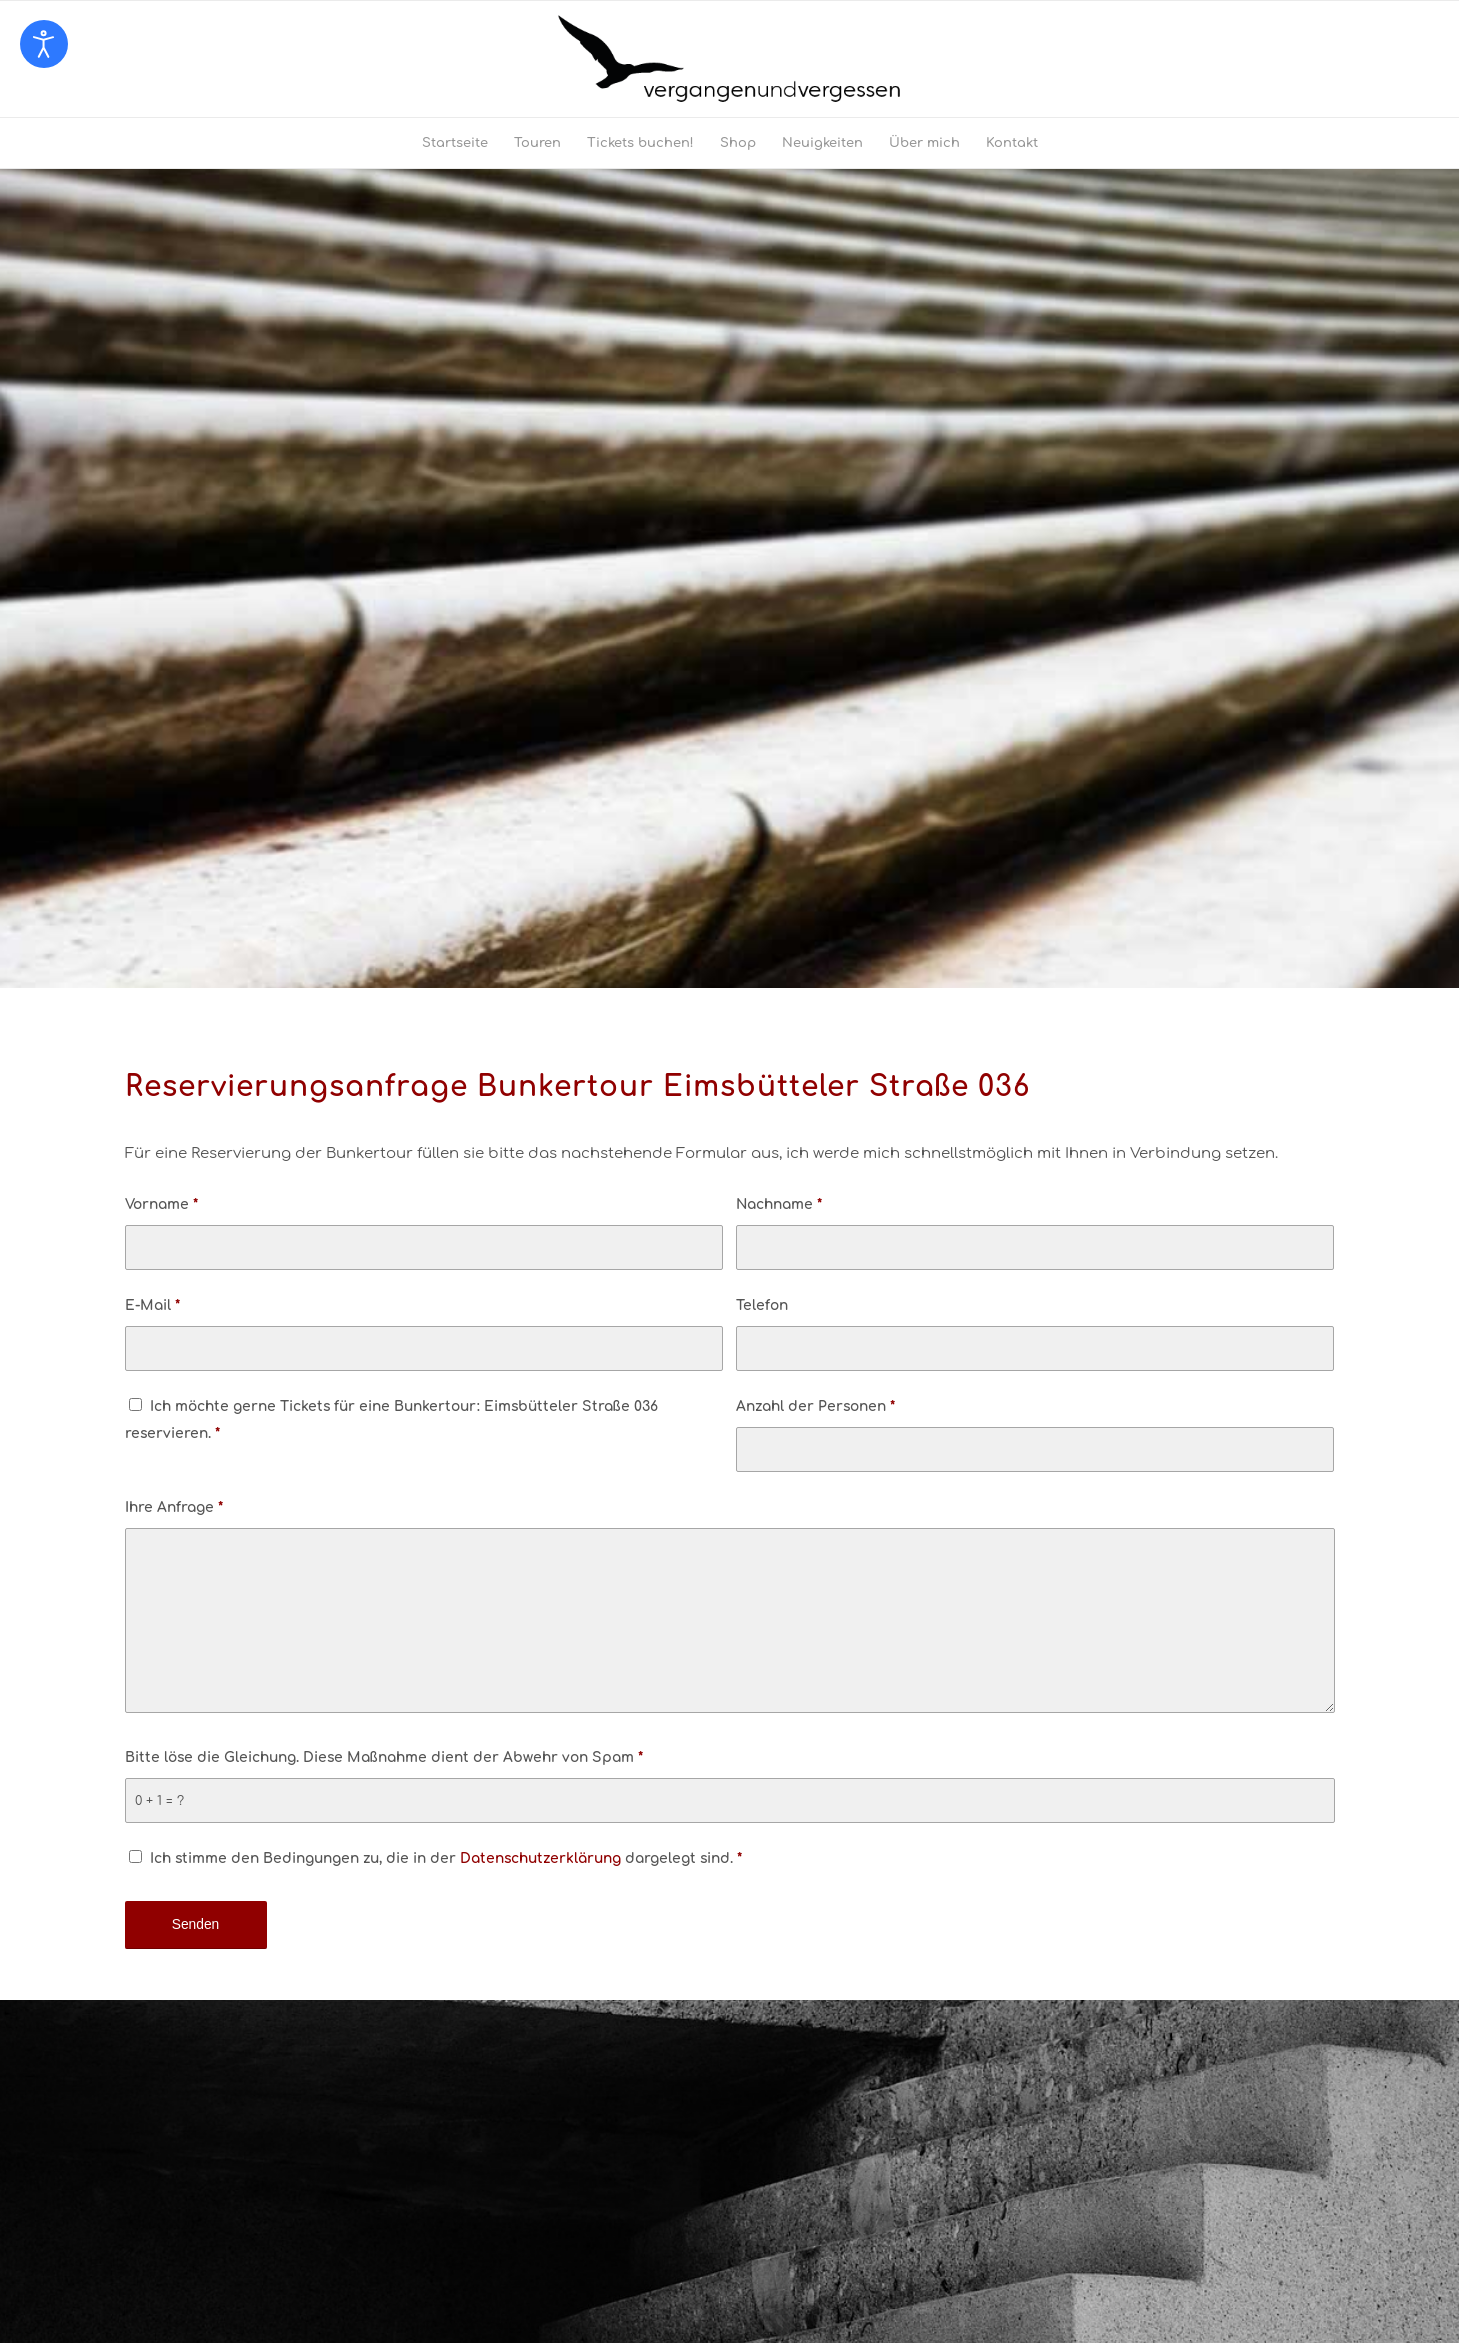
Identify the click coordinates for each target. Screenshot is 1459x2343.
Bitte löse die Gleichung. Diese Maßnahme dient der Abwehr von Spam (384, 1757)
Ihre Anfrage (174, 1507)
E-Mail (152, 1305)
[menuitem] (455, 143)
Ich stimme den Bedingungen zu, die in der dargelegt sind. (446, 1858)
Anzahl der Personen (815, 1406)
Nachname (779, 1204)
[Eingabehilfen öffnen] (44, 44)
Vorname (161, 1204)
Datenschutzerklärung (540, 1858)
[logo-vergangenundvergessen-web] (729, 59)
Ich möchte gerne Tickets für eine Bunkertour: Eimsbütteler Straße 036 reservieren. (391, 1420)
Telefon (762, 1305)
